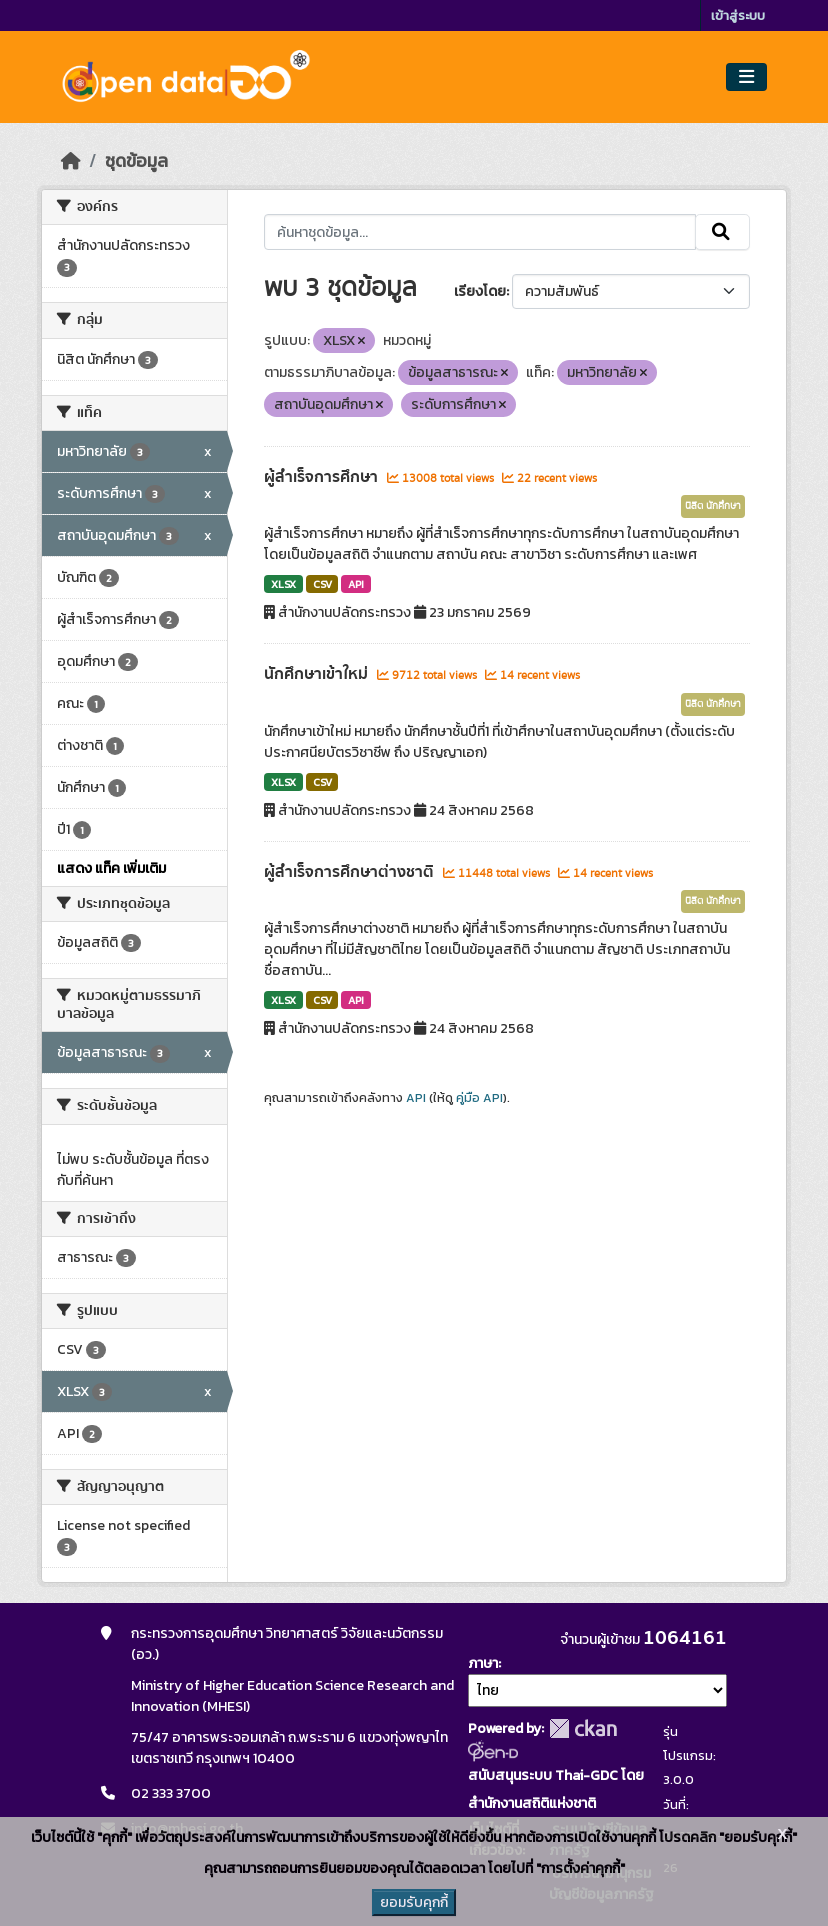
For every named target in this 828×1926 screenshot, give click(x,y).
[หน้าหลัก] (71, 161)
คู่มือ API (479, 1098)
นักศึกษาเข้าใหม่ (318, 674)
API (356, 584)
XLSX (283, 584)
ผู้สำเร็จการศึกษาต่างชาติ (351, 872)
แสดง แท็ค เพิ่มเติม (111, 868)
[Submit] (722, 232)
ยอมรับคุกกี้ (414, 1902)
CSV (322, 584)
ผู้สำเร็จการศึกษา (323, 477)
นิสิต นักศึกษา (713, 506)
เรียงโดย (480, 291)
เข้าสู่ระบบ (738, 15)
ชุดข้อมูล (136, 161)
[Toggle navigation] (746, 77)
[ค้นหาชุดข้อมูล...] (479, 232)
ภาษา (483, 1663)
